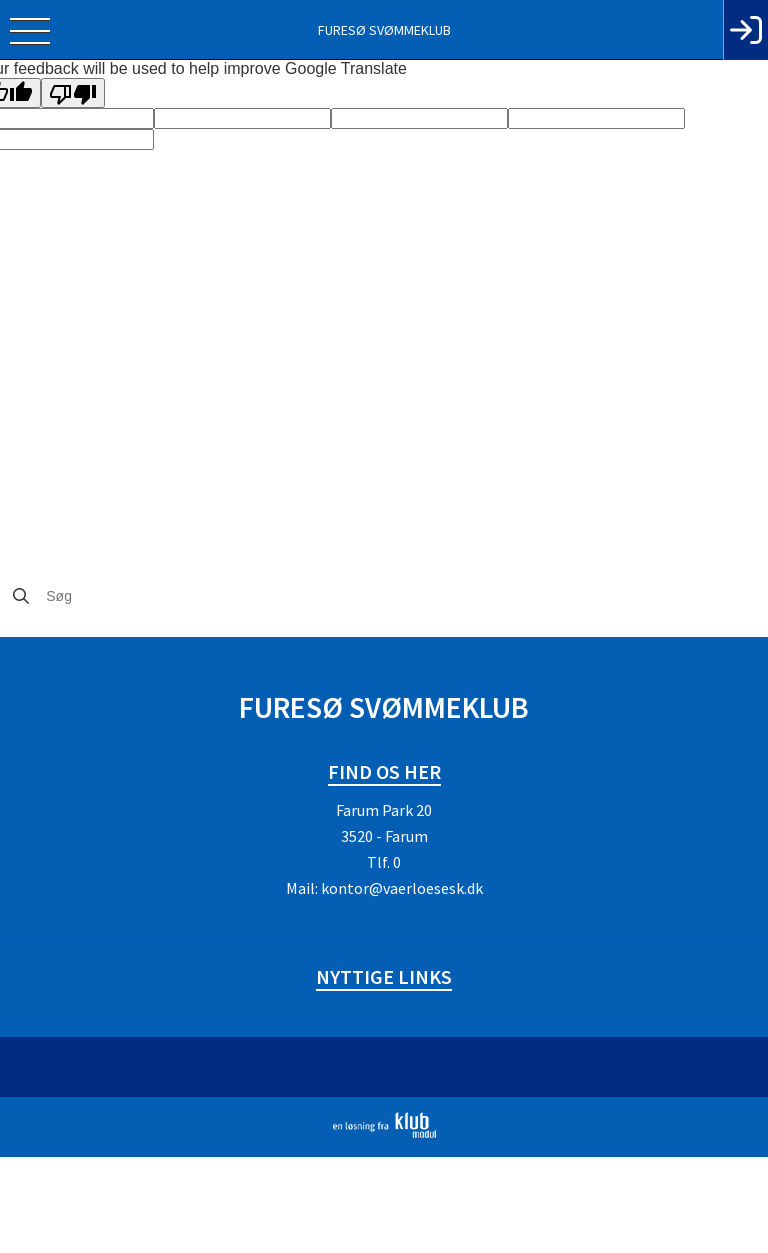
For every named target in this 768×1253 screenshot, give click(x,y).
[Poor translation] (73, 93)
